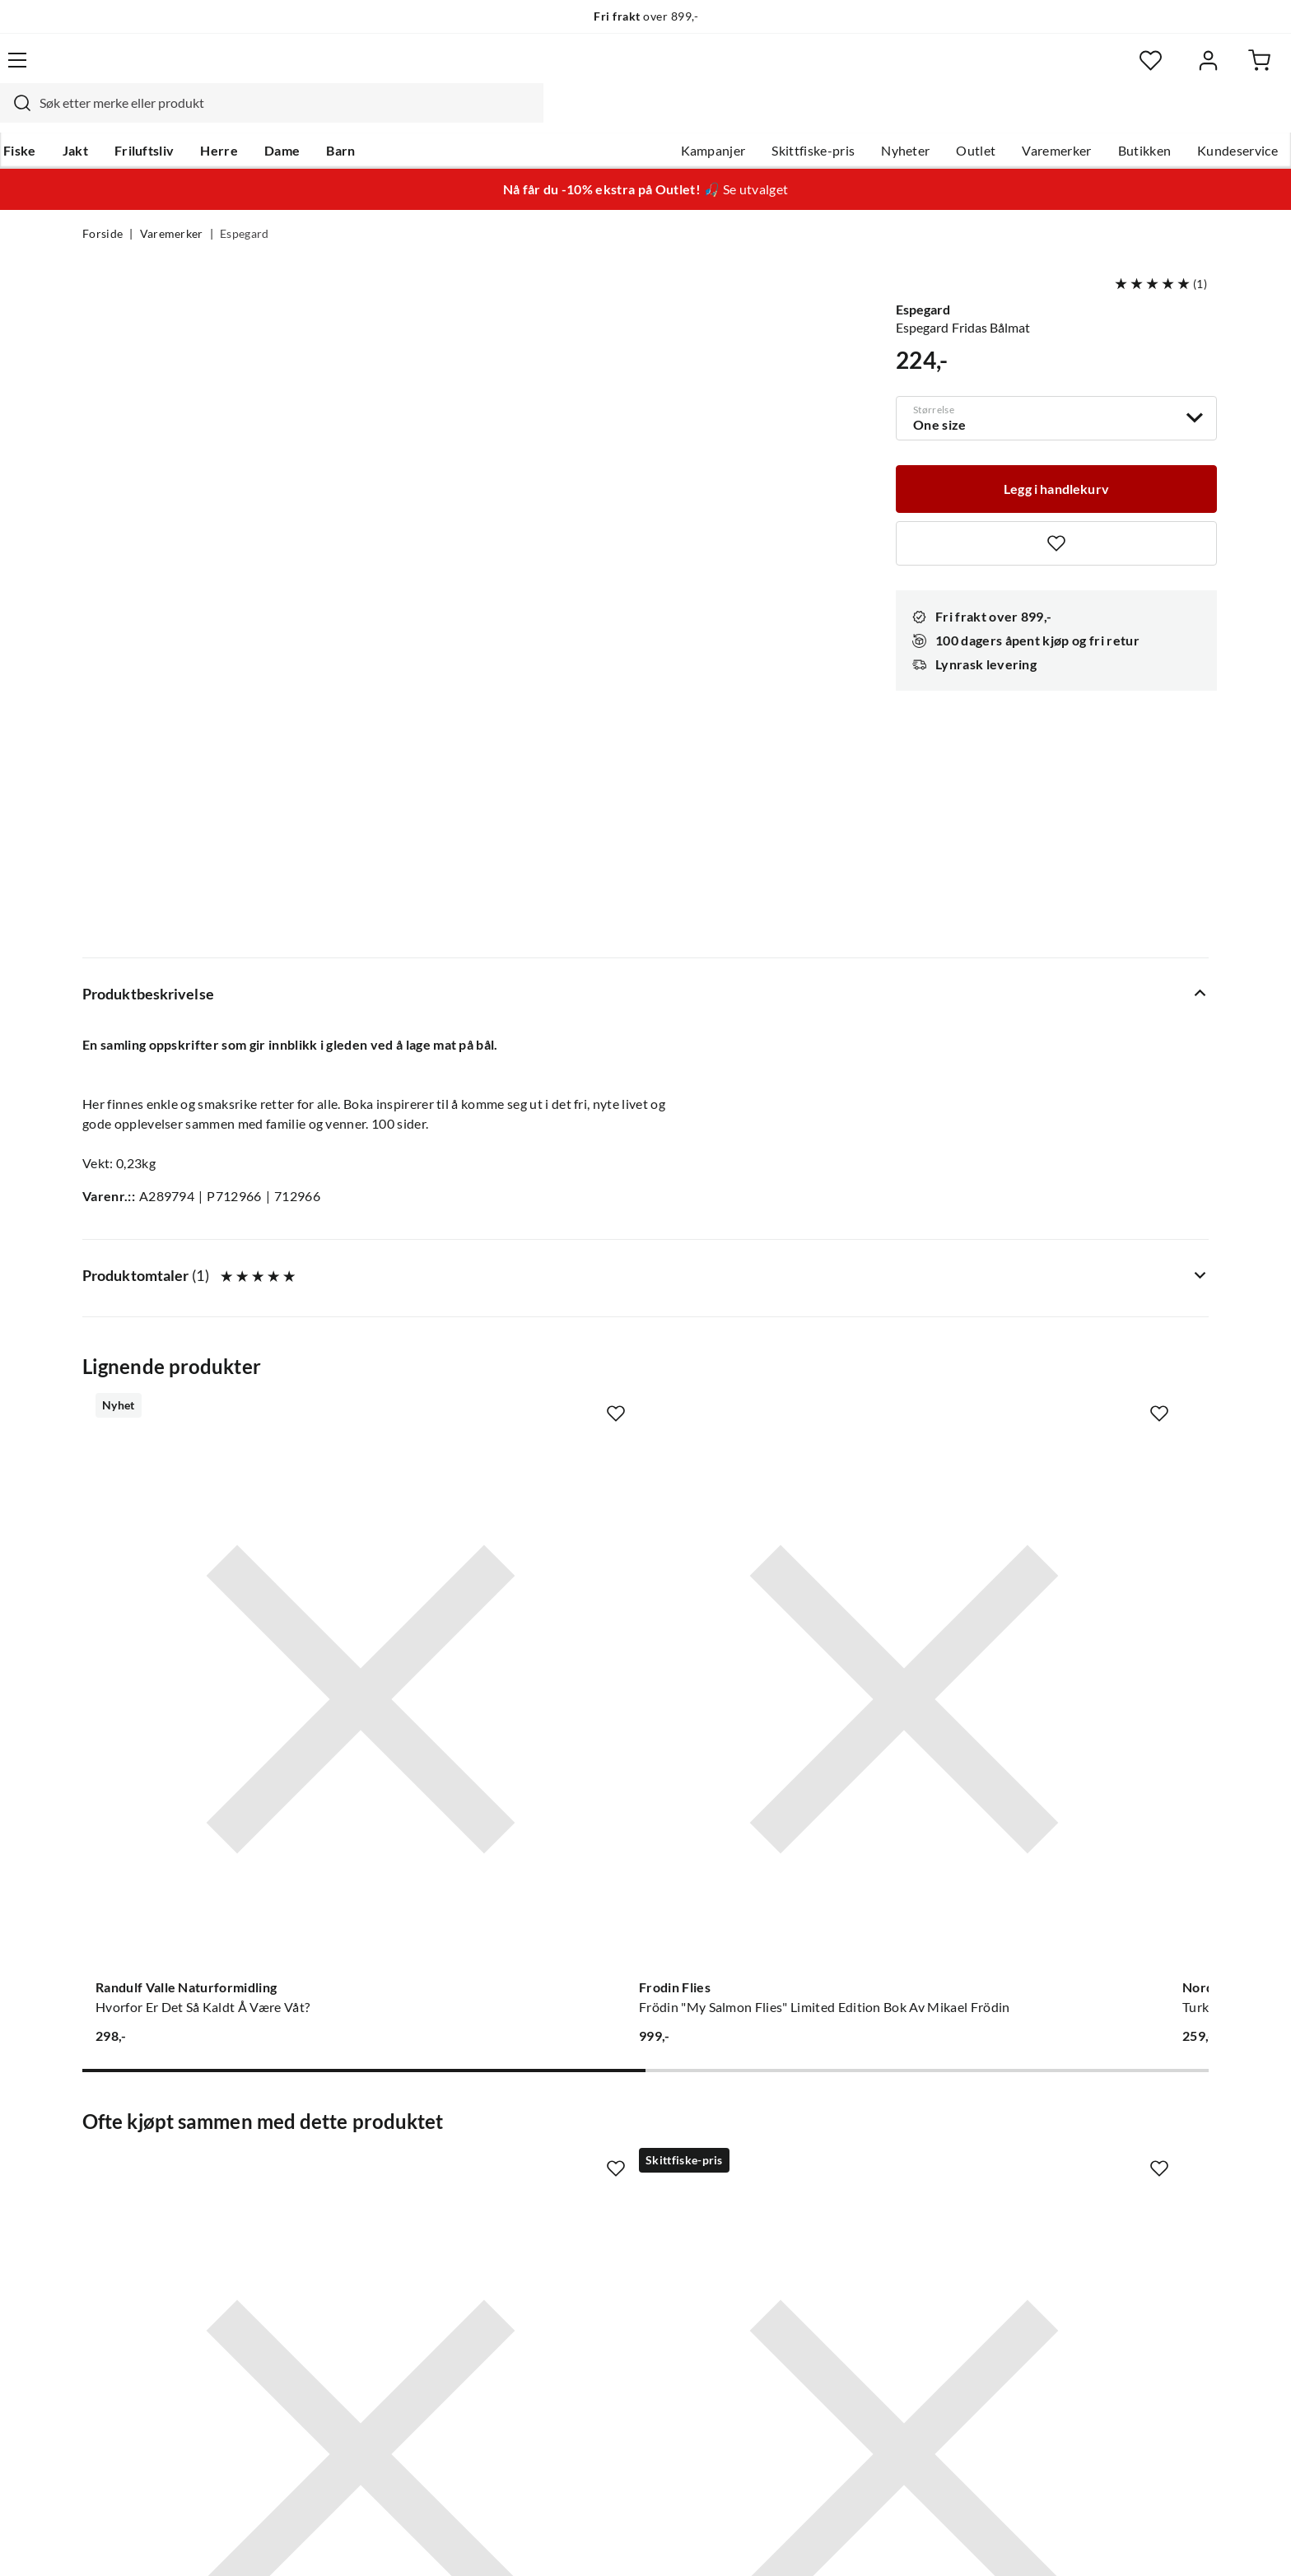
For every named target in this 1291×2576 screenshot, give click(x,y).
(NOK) (117, 2541)
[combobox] (627, 70)
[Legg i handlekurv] (1056, 453)
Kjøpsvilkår (1115, 2541)
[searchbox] (643, 70)
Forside (102, 202)
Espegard (244, 202)
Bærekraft (582, 2259)
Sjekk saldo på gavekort (151, 2206)
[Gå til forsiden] (160, 70)
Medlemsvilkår (595, 2338)
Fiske (98, 116)
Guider (103, 2153)
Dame (361, 116)
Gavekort (345, 2153)
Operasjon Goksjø (605, 2232)
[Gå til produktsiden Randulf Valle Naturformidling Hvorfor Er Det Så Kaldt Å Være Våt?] (208, 1267)
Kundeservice (1155, 116)
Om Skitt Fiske (594, 2127)
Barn (419, 116)
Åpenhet (577, 2285)
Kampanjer (631, 116)
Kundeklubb (588, 2311)
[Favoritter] (1048, 70)
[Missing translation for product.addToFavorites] (1056, 509)
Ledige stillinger (598, 2153)
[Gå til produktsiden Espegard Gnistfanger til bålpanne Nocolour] (1083, 1758)
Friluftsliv (223, 116)
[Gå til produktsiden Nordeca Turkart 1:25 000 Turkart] (791, 1267)
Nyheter (823, 116)
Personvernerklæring (1008, 2541)
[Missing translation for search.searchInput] (371, 70)
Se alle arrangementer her (627, 2206)
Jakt (154, 116)
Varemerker (974, 116)
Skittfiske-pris (730, 116)
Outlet (893, 116)
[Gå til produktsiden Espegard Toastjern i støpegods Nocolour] (500, 1758)
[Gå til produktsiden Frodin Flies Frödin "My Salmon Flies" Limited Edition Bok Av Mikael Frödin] (500, 1267)
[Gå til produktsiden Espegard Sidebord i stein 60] (208, 1758)
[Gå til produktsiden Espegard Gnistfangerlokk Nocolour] (791, 1758)
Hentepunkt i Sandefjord (154, 2180)
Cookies (1187, 2541)
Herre (298, 116)
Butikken (1062, 116)
